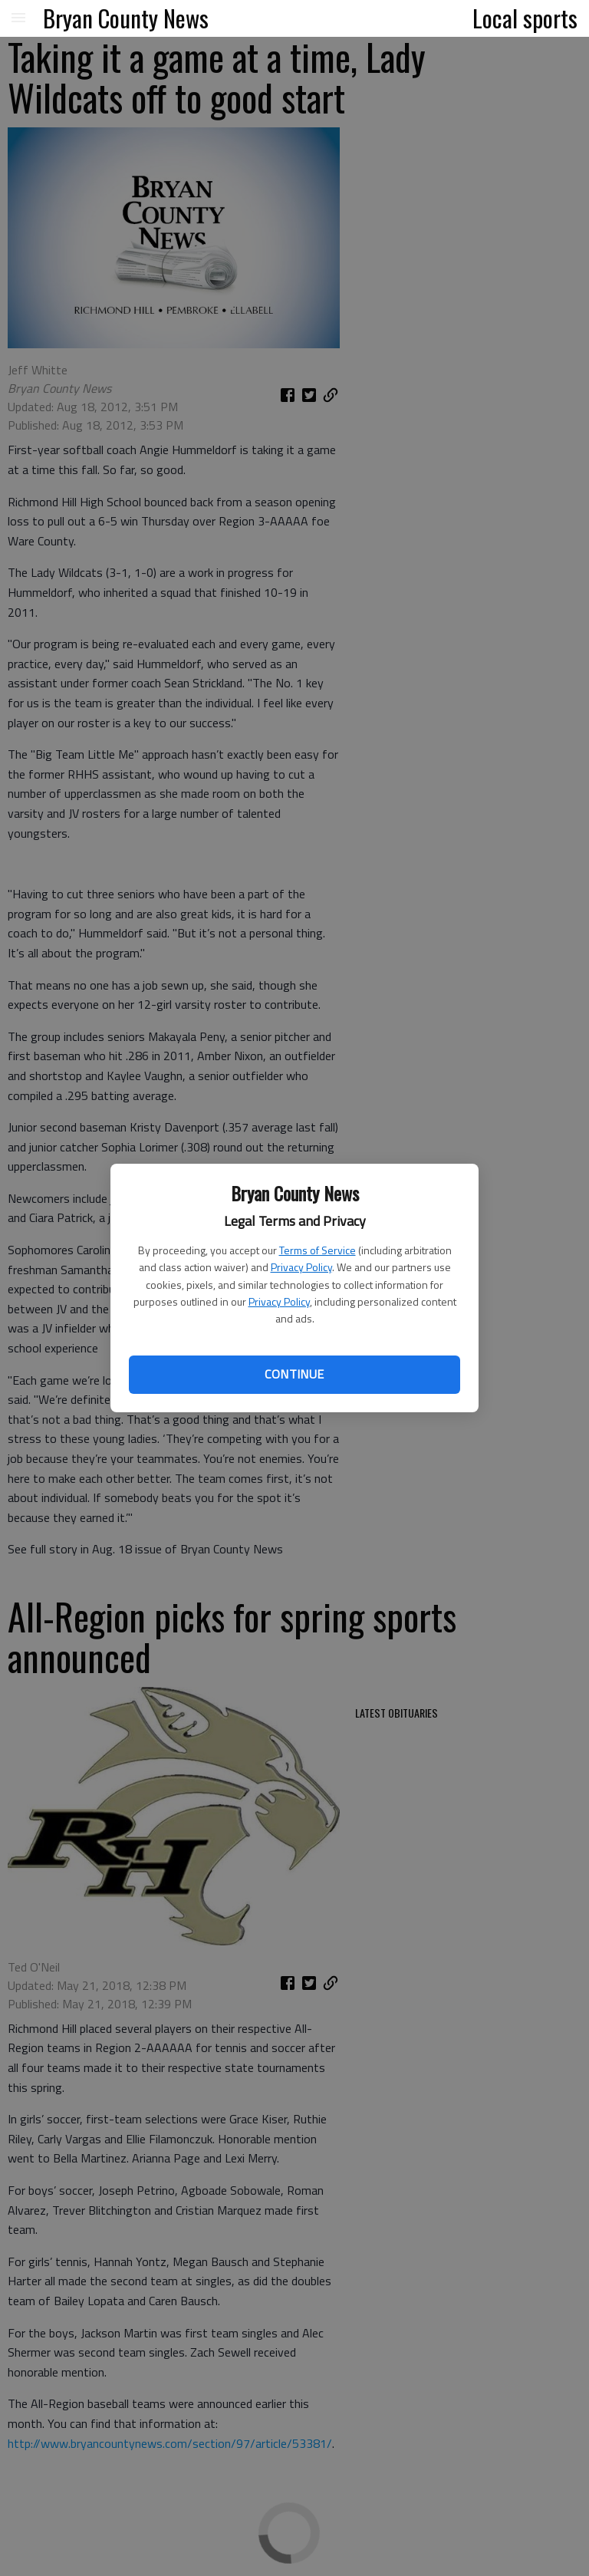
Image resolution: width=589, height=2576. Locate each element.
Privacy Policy (301, 1267)
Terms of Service (317, 1250)
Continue (294, 1374)
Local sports (524, 17)
